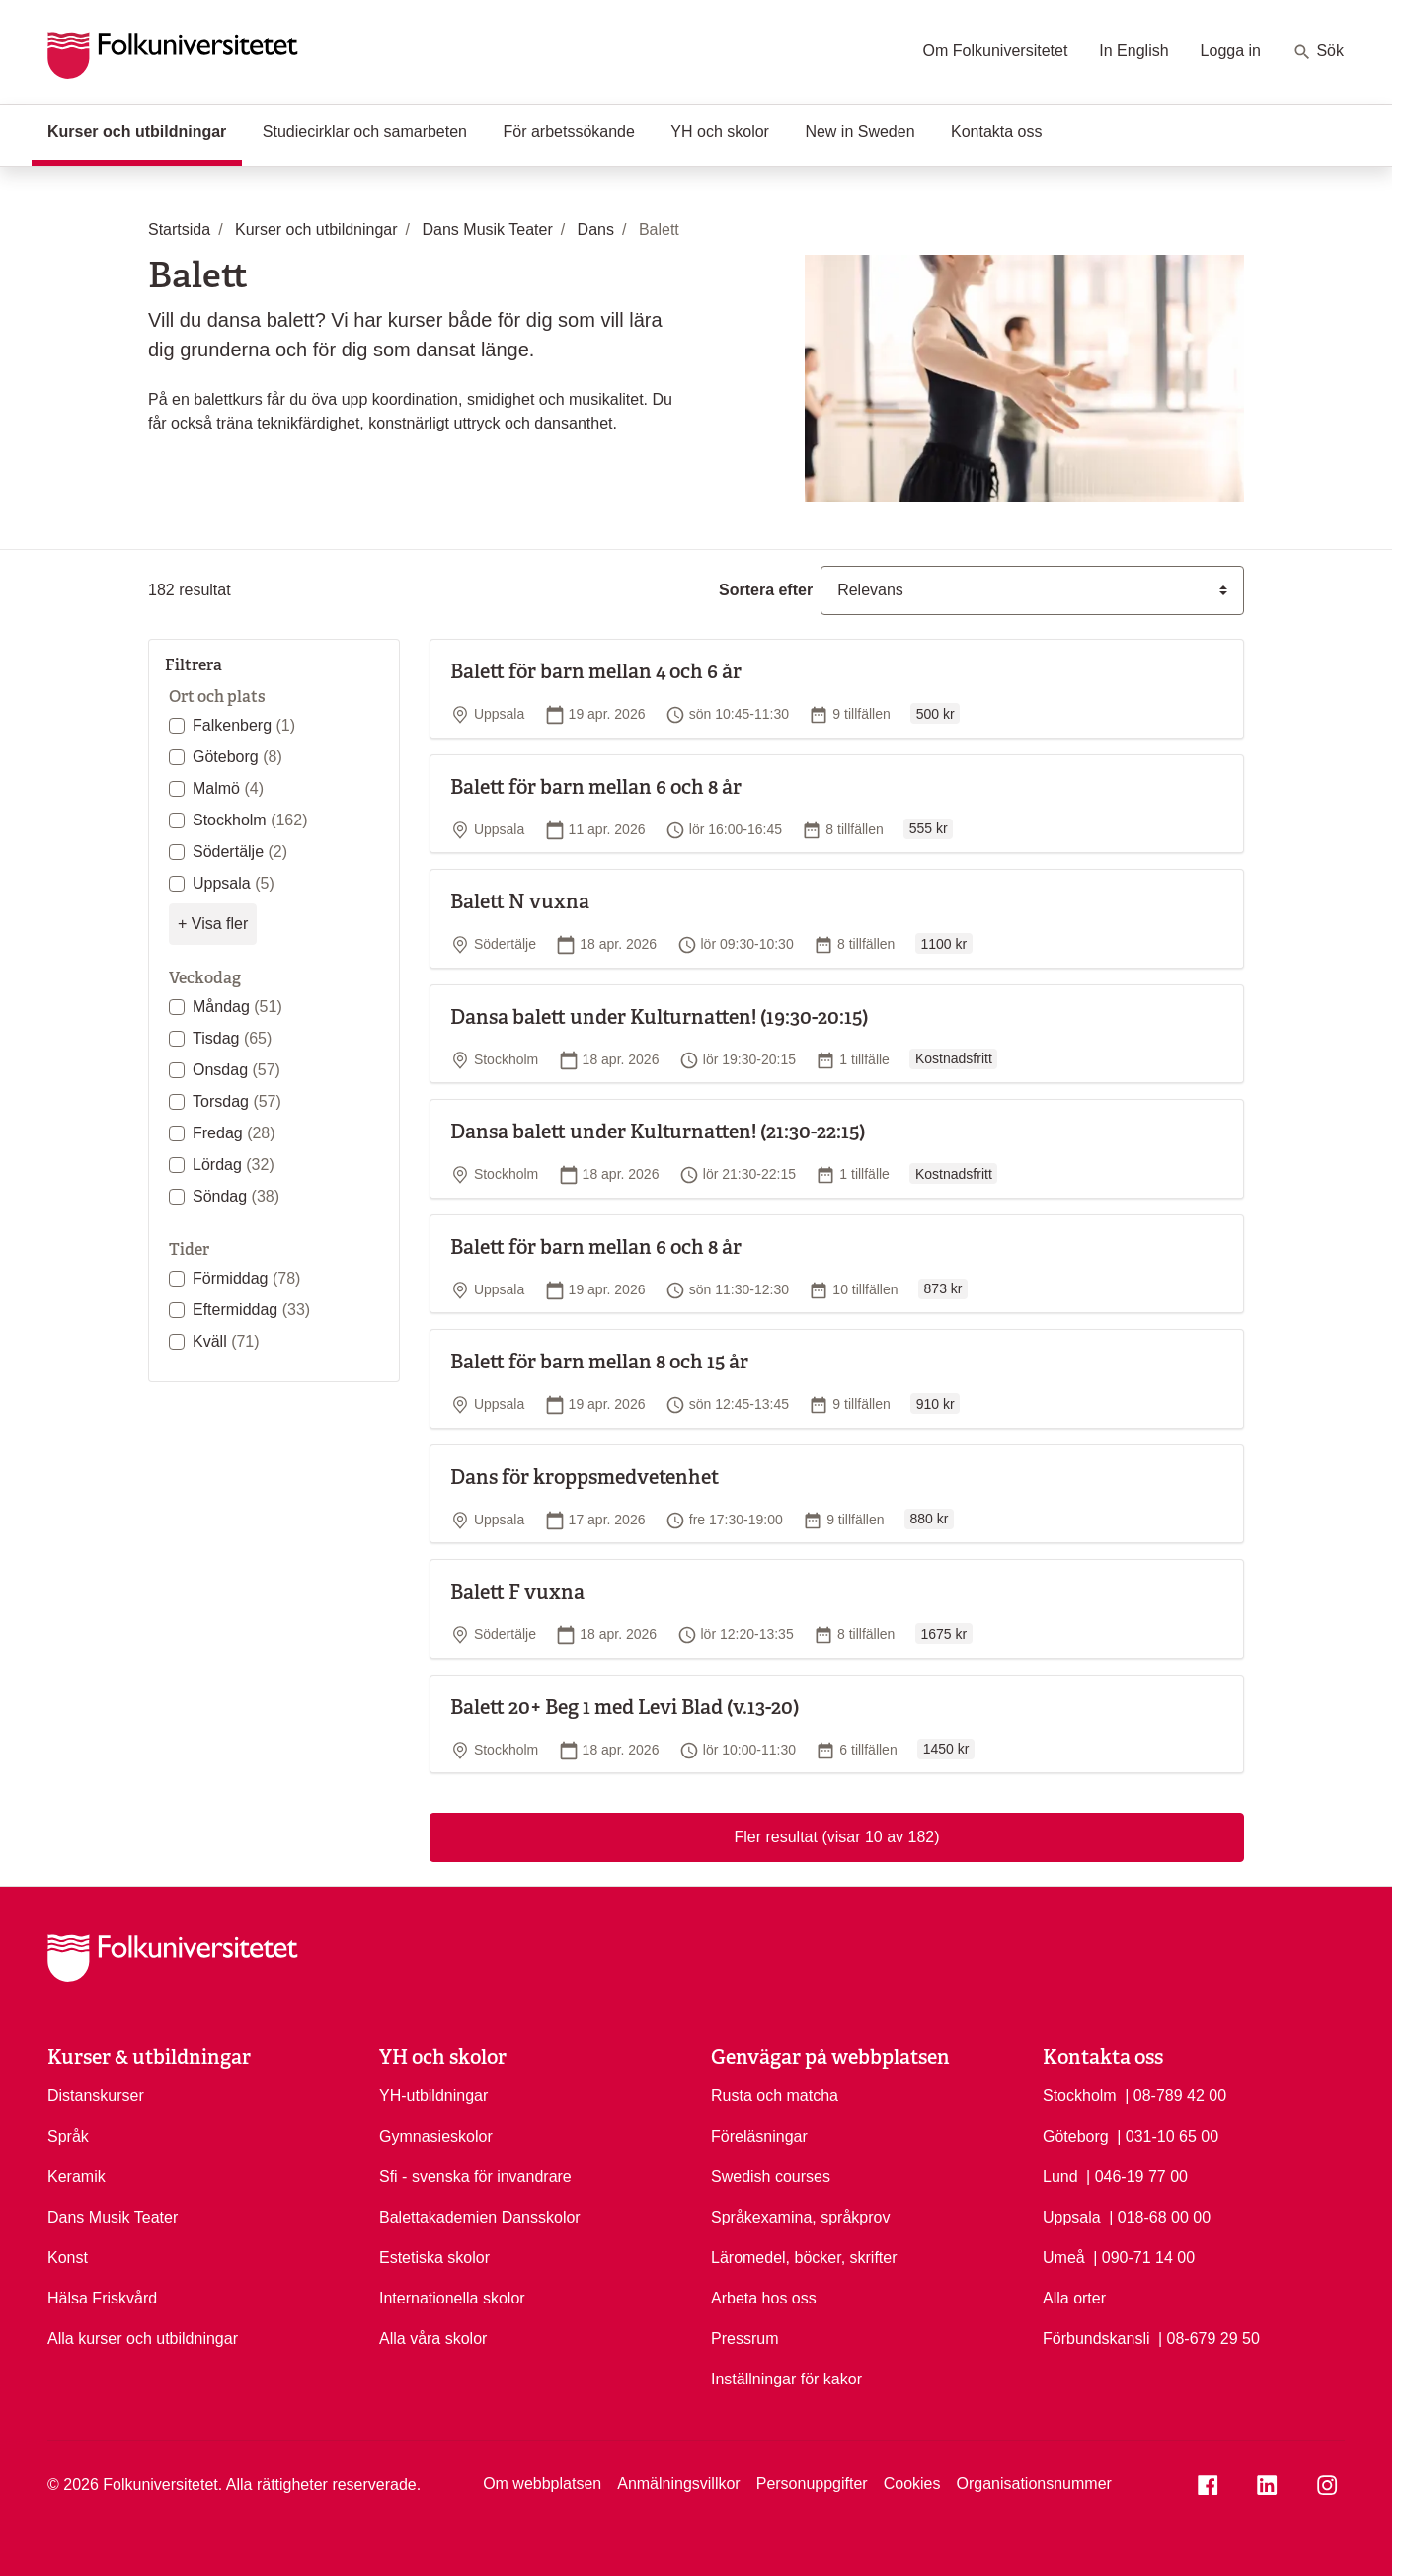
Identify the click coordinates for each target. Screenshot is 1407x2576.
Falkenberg (244, 725)
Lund (1060, 2176)
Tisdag (232, 1038)
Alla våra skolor (433, 2338)
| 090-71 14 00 (1144, 2256)
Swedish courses (770, 2176)
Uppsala (233, 883)
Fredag (234, 1133)
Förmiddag (246, 1278)
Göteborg (237, 756)
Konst (67, 2257)
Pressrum (744, 2338)
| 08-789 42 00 (1175, 2094)
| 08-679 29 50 (1209, 2337)
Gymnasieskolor (436, 2136)
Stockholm (250, 820)
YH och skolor (719, 131)
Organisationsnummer (1033, 2483)
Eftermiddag (251, 1309)
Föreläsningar (759, 2136)
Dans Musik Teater (112, 2217)
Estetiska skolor (434, 2257)
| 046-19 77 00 (1137, 2175)
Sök (1318, 52)
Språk (68, 2136)
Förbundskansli (1096, 2338)
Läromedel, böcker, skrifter (804, 2257)
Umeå (1064, 2257)
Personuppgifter (812, 2483)
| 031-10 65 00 (1167, 2135)
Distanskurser (95, 2095)
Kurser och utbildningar (144, 130)
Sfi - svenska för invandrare (475, 2176)
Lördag (233, 1164)
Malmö (228, 788)
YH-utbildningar (433, 2095)
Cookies (912, 2483)
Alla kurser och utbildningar (142, 2338)
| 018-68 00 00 (1160, 2215)
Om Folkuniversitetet (995, 50)
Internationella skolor (452, 2298)
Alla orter (1074, 2298)
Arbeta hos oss (764, 2298)
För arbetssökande (568, 131)
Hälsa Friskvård (102, 2298)
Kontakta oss (997, 131)
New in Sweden (859, 131)
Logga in (1231, 50)
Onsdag (236, 1069)
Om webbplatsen (542, 2483)
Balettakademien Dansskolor (480, 2217)
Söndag (236, 1196)
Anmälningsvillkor (679, 2483)
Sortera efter (766, 590)
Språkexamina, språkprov (800, 2217)
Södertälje (240, 851)
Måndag (237, 1006)
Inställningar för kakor (786, 2379)
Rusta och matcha (774, 2095)
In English (1133, 50)
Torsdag (237, 1101)
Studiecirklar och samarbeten (365, 131)
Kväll (226, 1341)
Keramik (76, 2176)
